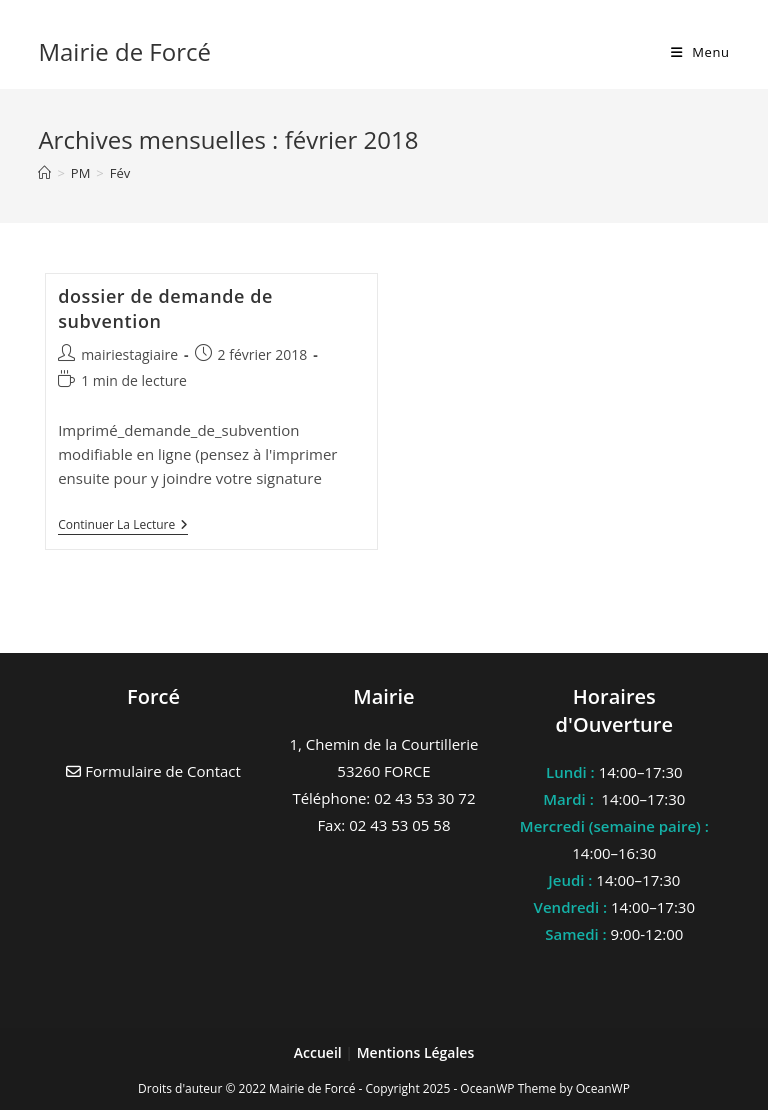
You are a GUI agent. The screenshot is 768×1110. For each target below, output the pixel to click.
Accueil (320, 1052)
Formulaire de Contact (153, 771)
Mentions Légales (416, 1052)
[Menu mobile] (700, 52)
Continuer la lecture (123, 526)
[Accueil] (44, 173)
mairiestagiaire (129, 354)
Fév (120, 173)
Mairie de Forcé (124, 51)
